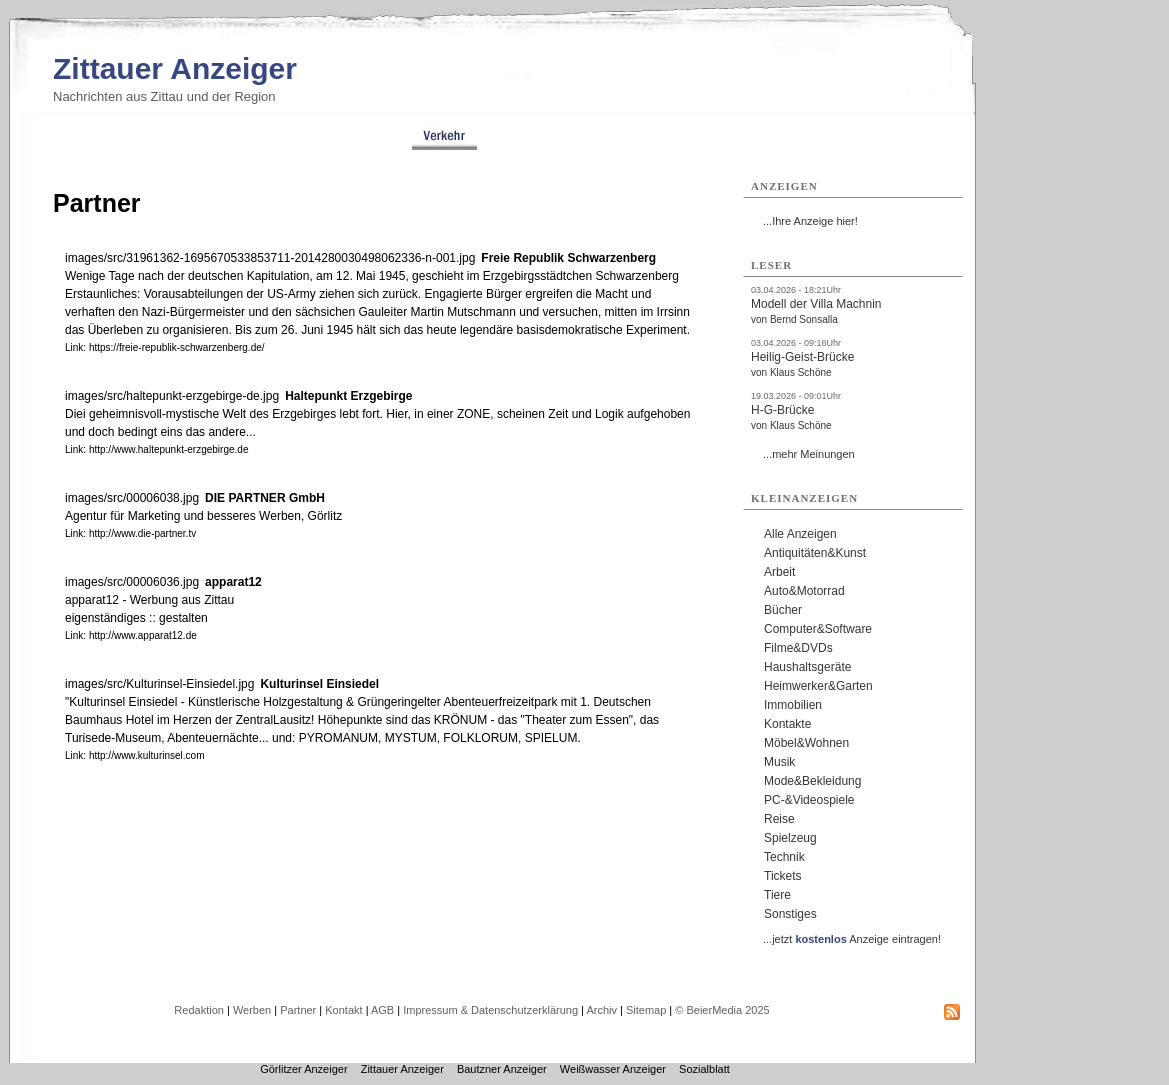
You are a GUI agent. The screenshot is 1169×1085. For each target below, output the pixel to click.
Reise (779, 819)
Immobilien (793, 705)
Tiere (777, 895)
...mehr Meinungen (809, 454)
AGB (382, 1010)
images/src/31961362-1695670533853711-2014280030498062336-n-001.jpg (270, 258)
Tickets (783, 876)
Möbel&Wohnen (806, 743)
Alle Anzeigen (800, 534)
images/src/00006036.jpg (132, 582)
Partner (298, 1010)
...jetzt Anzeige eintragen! (852, 939)
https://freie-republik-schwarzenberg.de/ (177, 347)
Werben (252, 1010)
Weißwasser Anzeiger (613, 1069)
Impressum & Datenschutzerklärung (490, 1010)
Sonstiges (790, 914)
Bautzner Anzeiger (502, 1069)
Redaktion (199, 1010)
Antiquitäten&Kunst (815, 553)
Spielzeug (790, 838)
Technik (784, 857)
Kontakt (343, 1010)
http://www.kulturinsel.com (147, 755)
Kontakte (787, 724)
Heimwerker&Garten (818, 686)
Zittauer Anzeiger (175, 68)
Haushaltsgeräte (807, 667)
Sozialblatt (704, 1069)
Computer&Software (818, 629)
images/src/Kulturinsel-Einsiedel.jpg (159, 684)
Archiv (601, 1010)
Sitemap (646, 1010)
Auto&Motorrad (804, 591)
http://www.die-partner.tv (142, 533)
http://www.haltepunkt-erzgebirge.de (169, 449)
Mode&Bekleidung (812, 781)
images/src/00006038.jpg (132, 498)
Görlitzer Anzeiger (303, 1069)
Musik (779, 762)
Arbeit (779, 572)
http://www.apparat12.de (143, 635)
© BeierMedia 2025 (722, 1010)
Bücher (783, 610)
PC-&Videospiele (809, 800)
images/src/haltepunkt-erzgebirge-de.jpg (172, 396)
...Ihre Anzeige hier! (810, 221)
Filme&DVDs (798, 648)
